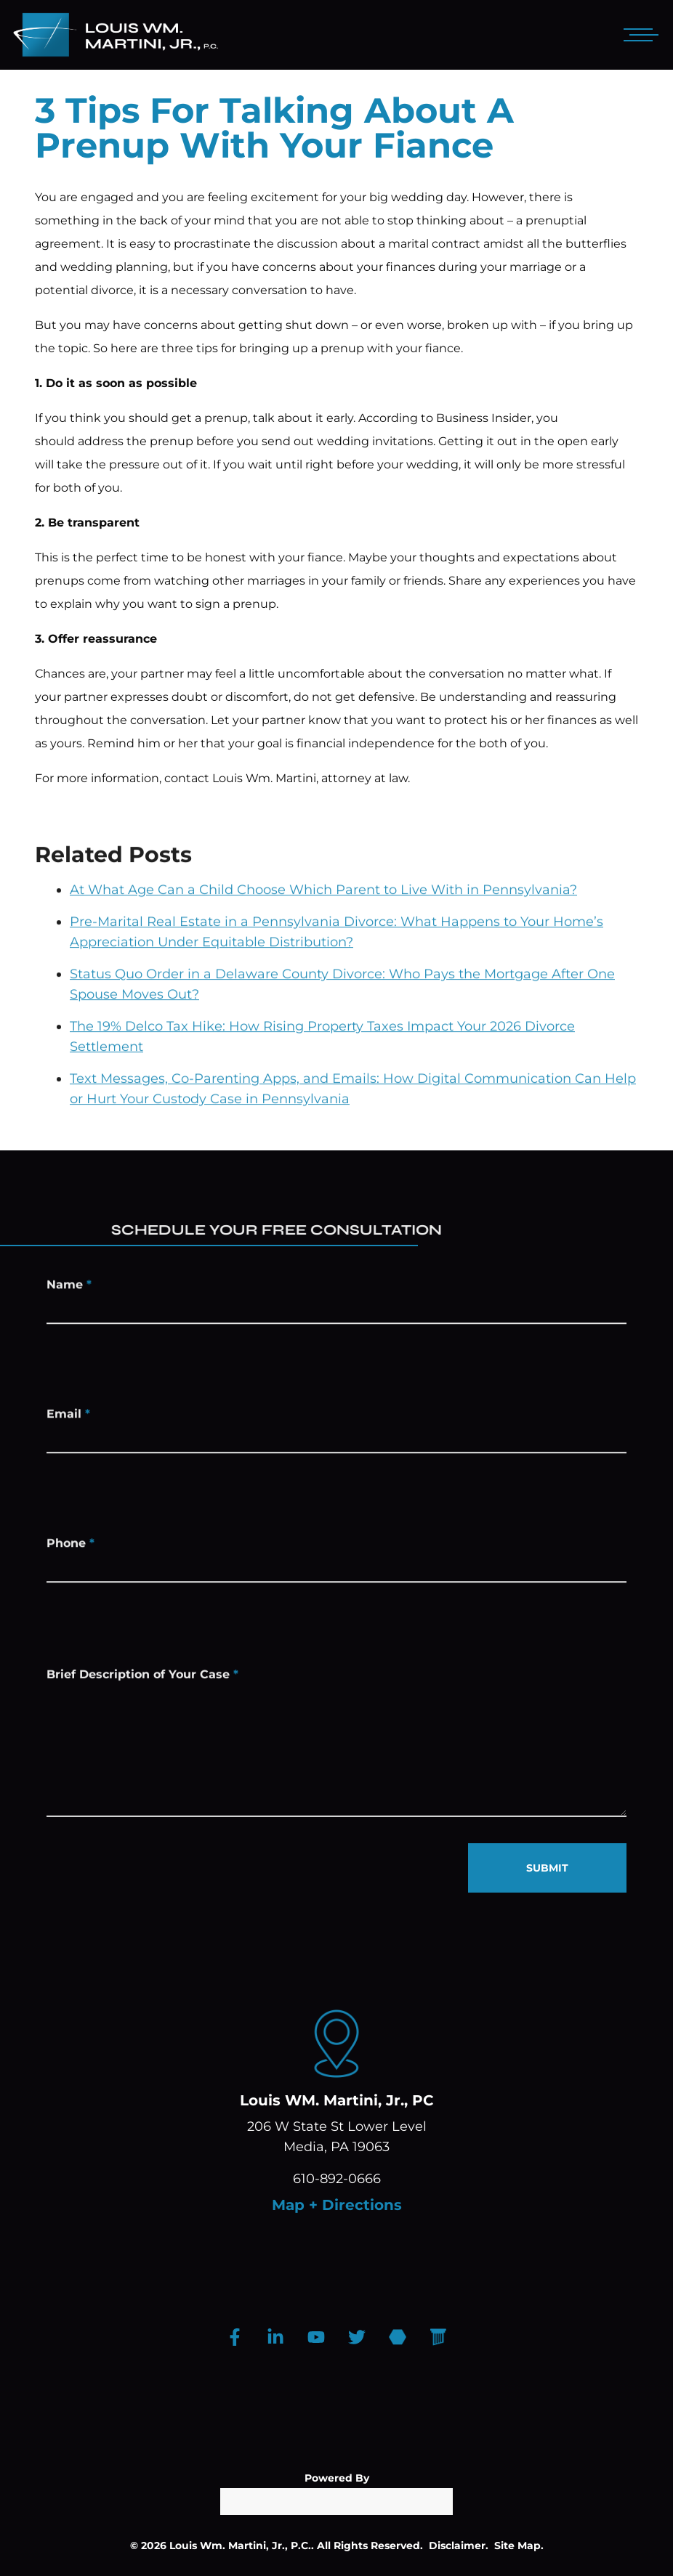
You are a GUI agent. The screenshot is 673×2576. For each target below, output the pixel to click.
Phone (70, 1549)
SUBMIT (547, 1867)
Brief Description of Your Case (142, 1695)
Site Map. (519, 2545)
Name (69, 1291)
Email (68, 1420)
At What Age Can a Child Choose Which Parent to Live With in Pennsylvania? (323, 928)
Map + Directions (337, 2205)
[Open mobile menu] (638, 35)
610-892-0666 (337, 2179)
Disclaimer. (458, 2545)
